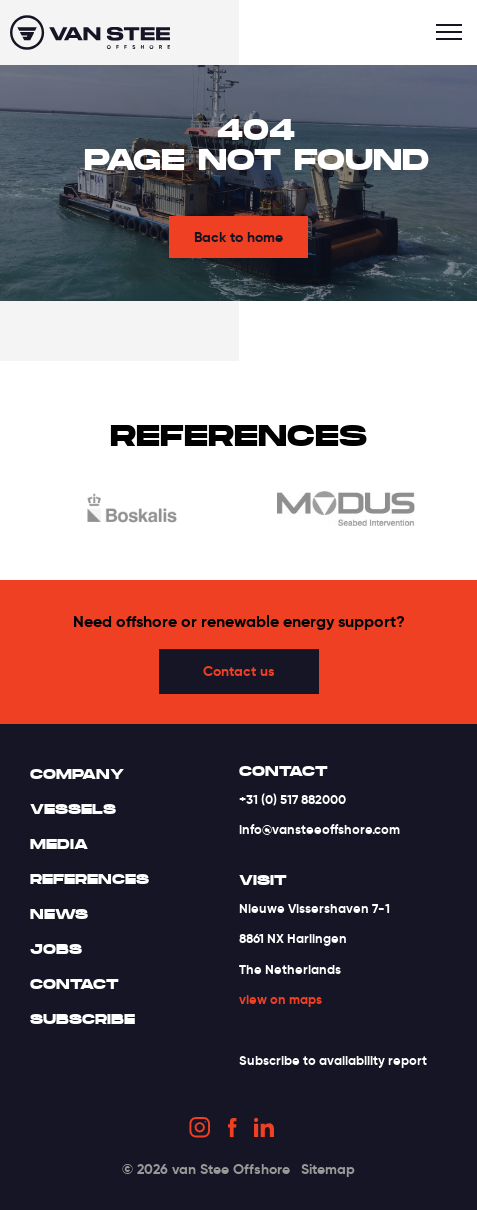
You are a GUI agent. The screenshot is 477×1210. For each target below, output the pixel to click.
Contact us (239, 671)
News (59, 914)
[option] (132, 511)
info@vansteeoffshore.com (319, 829)
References (89, 879)
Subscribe (82, 1019)
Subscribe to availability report (333, 1060)
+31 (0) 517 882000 (292, 799)
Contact (74, 984)
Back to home (238, 237)
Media (59, 844)
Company (77, 774)
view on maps (280, 999)
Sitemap (328, 1169)
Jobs (56, 949)
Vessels (73, 809)
